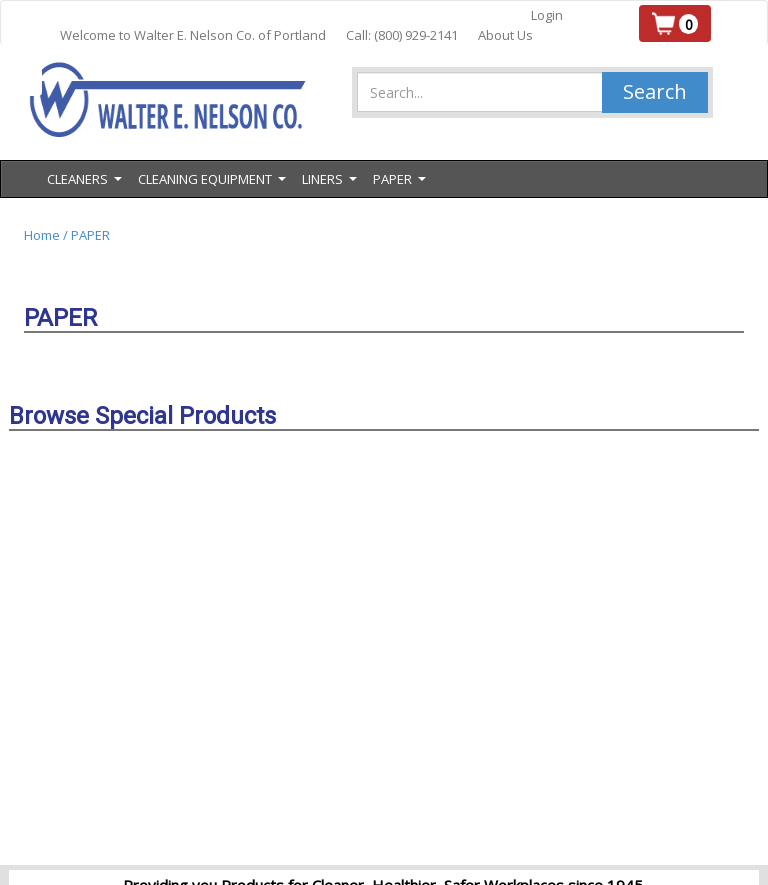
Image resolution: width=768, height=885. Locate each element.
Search (655, 91)
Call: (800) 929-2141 (402, 35)
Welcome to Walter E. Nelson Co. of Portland (193, 35)
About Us (505, 35)
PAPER (90, 235)
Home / (47, 235)
